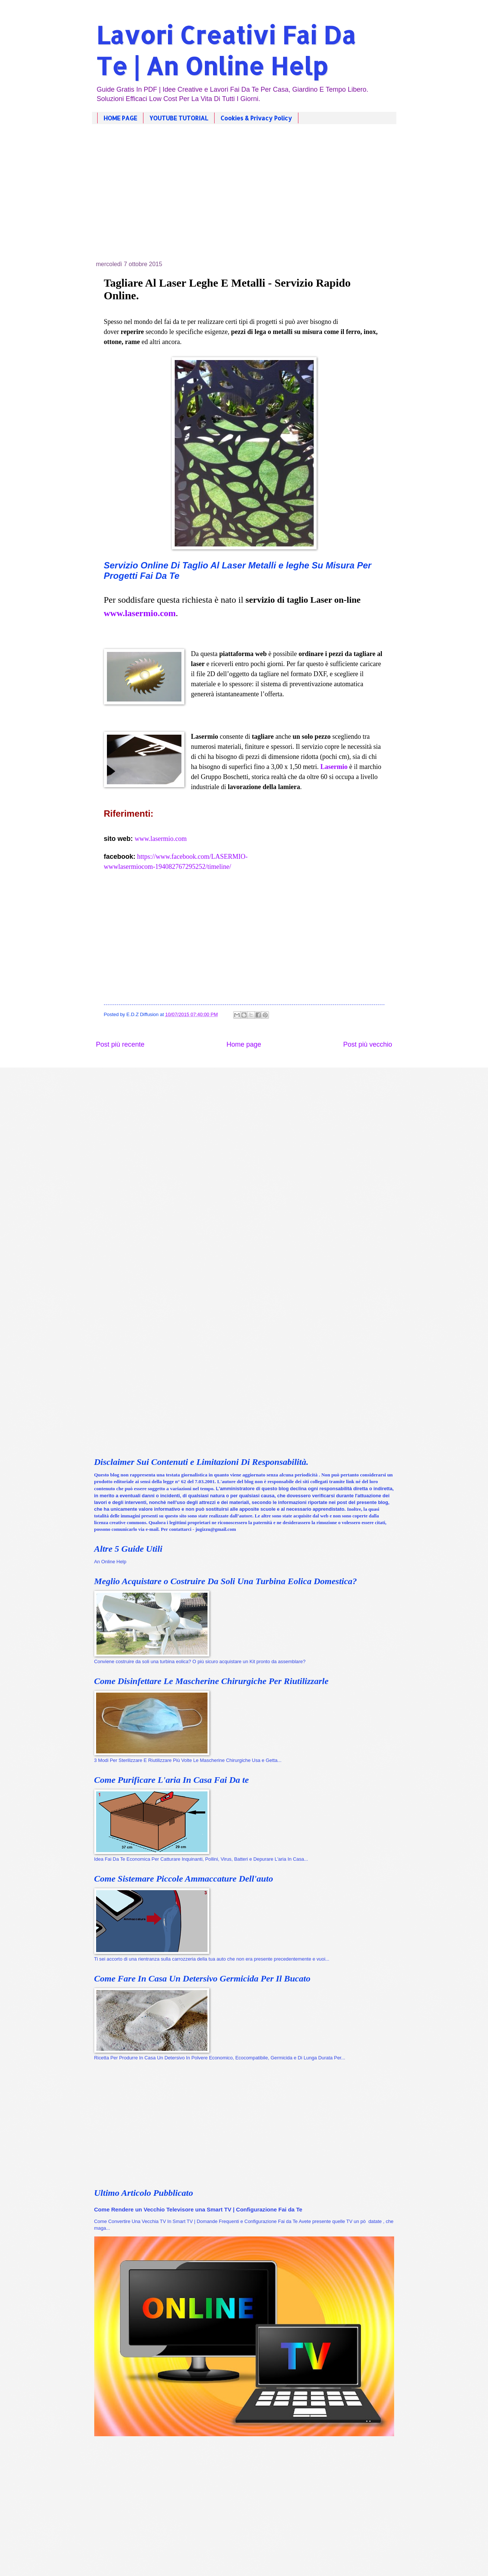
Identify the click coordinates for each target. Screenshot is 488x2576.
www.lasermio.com (161, 838)
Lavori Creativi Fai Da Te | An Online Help (226, 50)
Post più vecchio (367, 1044)
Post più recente (120, 1044)
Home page (243, 1044)
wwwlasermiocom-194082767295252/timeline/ (167, 866)
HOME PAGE (120, 118)
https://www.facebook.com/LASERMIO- (192, 856)
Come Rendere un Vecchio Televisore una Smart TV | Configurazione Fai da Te (198, 2209)
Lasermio (334, 766)
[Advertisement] (244, 197)
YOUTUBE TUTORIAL (178, 118)
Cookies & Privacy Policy (256, 118)
